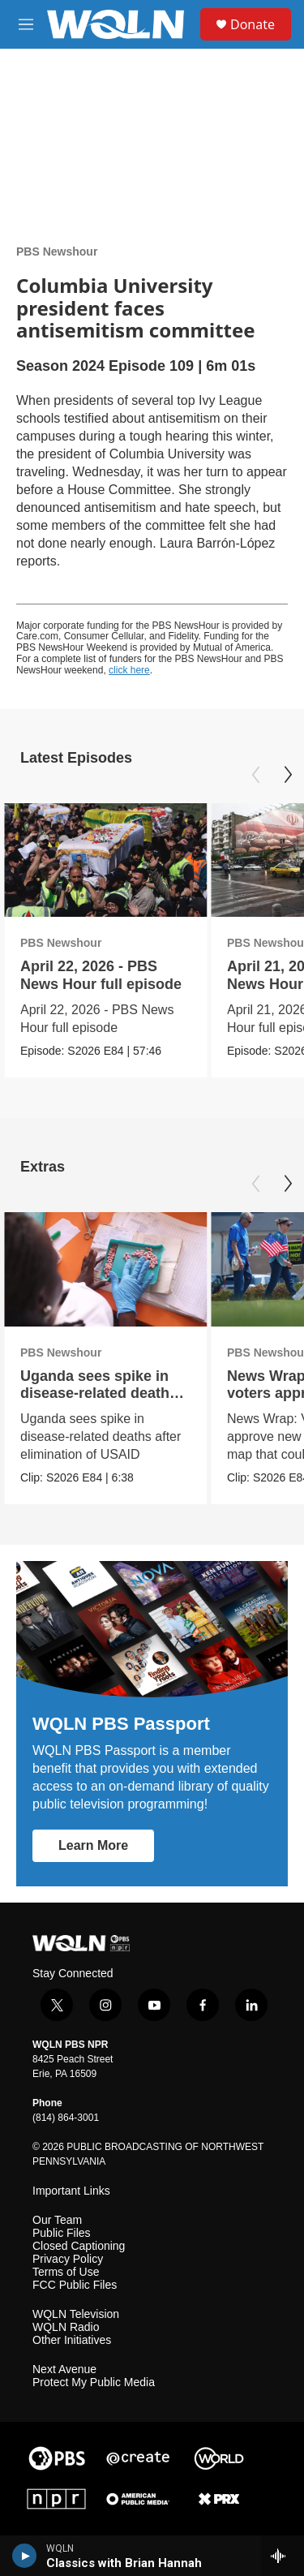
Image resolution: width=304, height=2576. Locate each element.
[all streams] (282, 2555)
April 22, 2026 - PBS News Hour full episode (101, 974)
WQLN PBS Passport (121, 1724)
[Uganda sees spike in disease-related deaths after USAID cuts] (105, 1269)
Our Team (57, 2220)
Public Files (61, 2233)
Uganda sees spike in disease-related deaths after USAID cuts (99, 1393)
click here (129, 670)
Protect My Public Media (93, 2382)
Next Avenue (64, 2369)
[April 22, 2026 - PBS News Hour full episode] (105, 860)
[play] (25, 2556)
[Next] (288, 775)
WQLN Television (75, 2314)
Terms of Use (65, 2272)
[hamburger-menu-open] (26, 24)
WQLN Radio (65, 2327)
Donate (252, 24)
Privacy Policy (67, 2259)
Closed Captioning (78, 2246)
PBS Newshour (56, 251)
